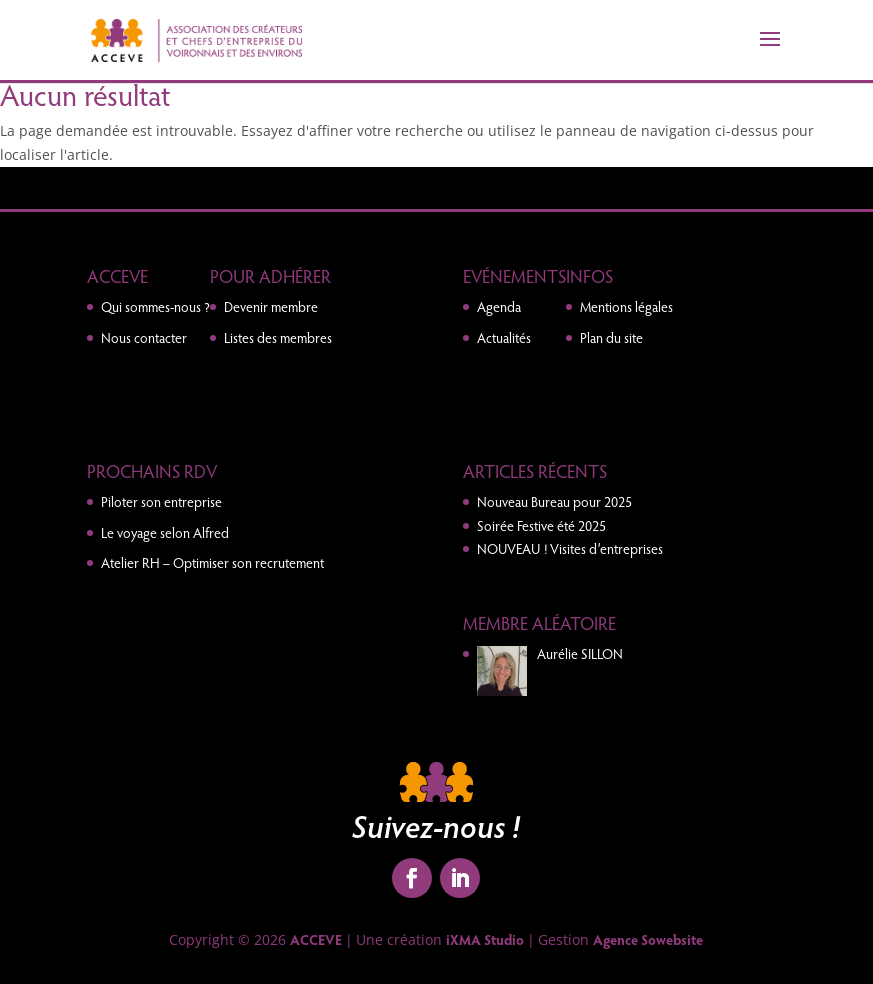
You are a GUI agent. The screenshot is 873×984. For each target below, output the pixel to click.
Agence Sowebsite (648, 939)
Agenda (499, 306)
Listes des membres (278, 337)
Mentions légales (626, 306)
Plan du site (611, 337)
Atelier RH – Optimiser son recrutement (212, 562)
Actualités (504, 337)
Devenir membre (271, 306)
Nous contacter (144, 337)
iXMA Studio (485, 939)
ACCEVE (316, 939)
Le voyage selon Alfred (165, 532)
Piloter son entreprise (161, 501)
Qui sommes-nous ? (155, 306)
